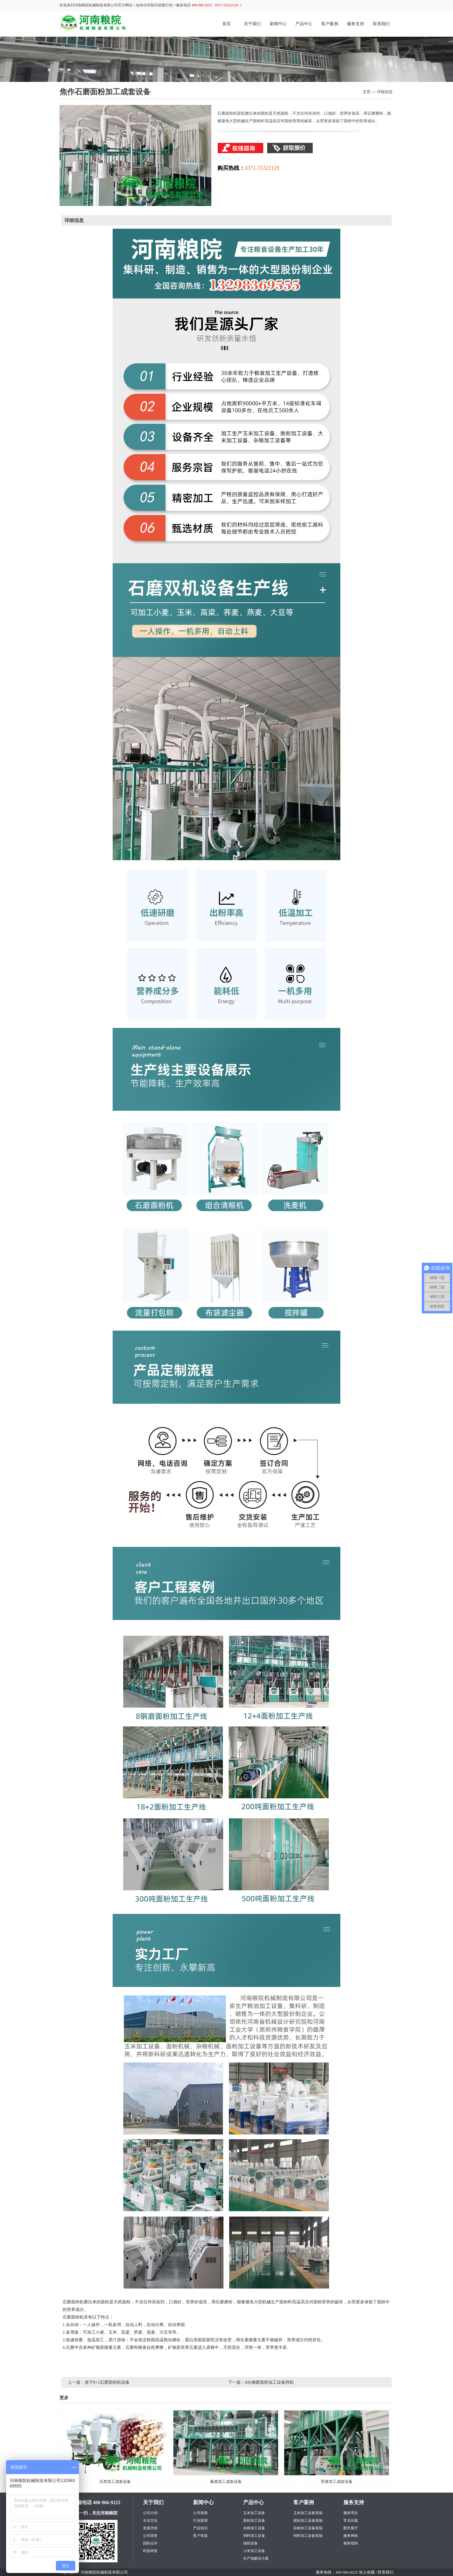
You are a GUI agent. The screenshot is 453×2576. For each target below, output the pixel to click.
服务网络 (350, 2536)
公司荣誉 (150, 2536)
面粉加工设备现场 (307, 2520)
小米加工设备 (254, 2551)
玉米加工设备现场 (307, 2513)
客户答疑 (200, 2536)
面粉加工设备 (254, 2520)
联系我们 (381, 24)
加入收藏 (367, 2572)
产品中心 (303, 24)
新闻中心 (278, 24)
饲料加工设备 (254, 2536)
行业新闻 (200, 2520)
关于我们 (252, 24)
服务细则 (350, 2543)
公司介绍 (150, 2513)
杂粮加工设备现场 (307, 2528)
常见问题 (350, 2520)
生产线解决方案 (256, 2558)
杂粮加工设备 (254, 2528)
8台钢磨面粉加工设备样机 (269, 2382)
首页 (226, 24)
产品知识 (200, 2528)
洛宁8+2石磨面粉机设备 (107, 2382)
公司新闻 (200, 2513)
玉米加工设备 (254, 2513)
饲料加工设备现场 (307, 2536)
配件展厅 (350, 2528)
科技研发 (150, 2551)
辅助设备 (250, 2543)
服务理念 (350, 2513)
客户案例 (329, 24)
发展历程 (150, 2528)
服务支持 (355, 24)
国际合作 (150, 2543)
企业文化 (150, 2520)
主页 (366, 91)
